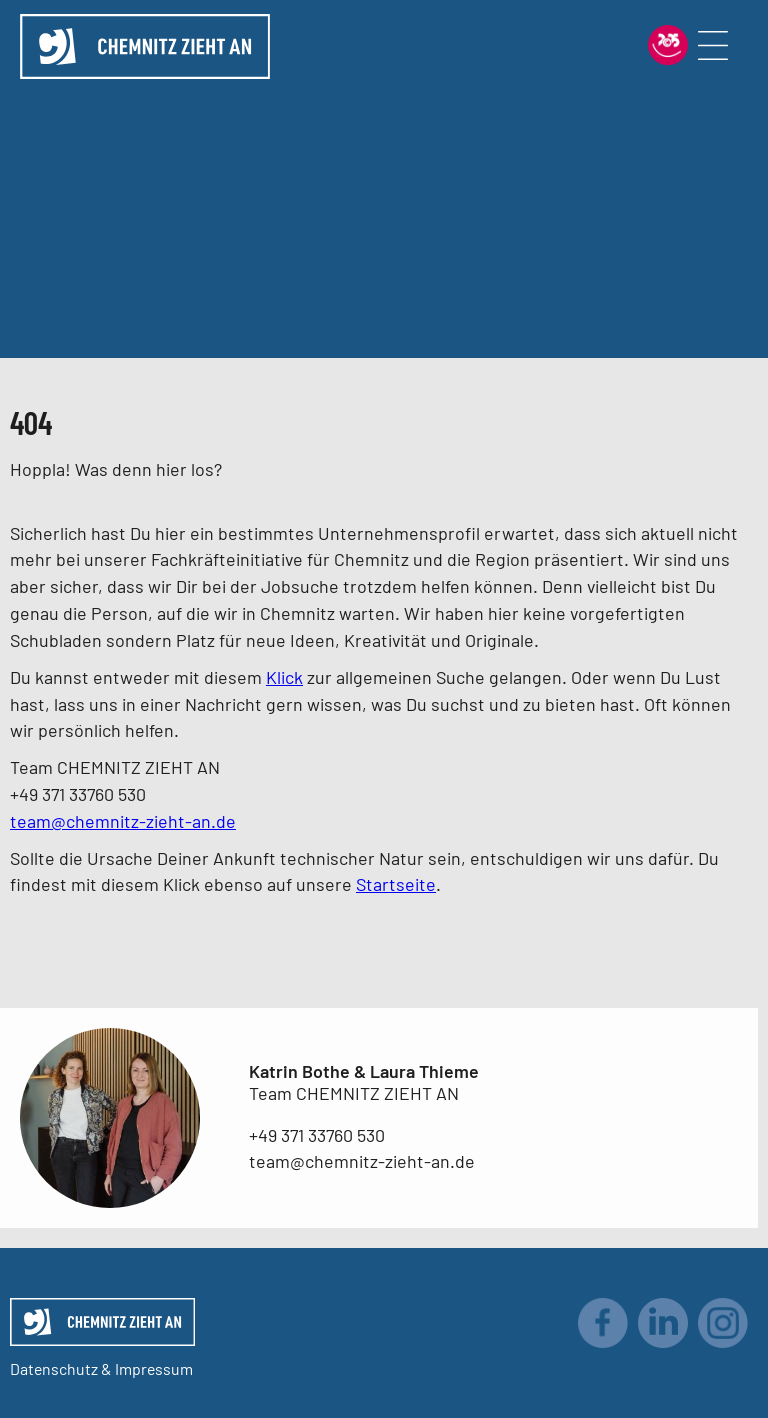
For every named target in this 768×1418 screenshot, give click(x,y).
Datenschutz (54, 1368)
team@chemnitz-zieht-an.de (123, 821)
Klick (284, 677)
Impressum (154, 1368)
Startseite (396, 884)
